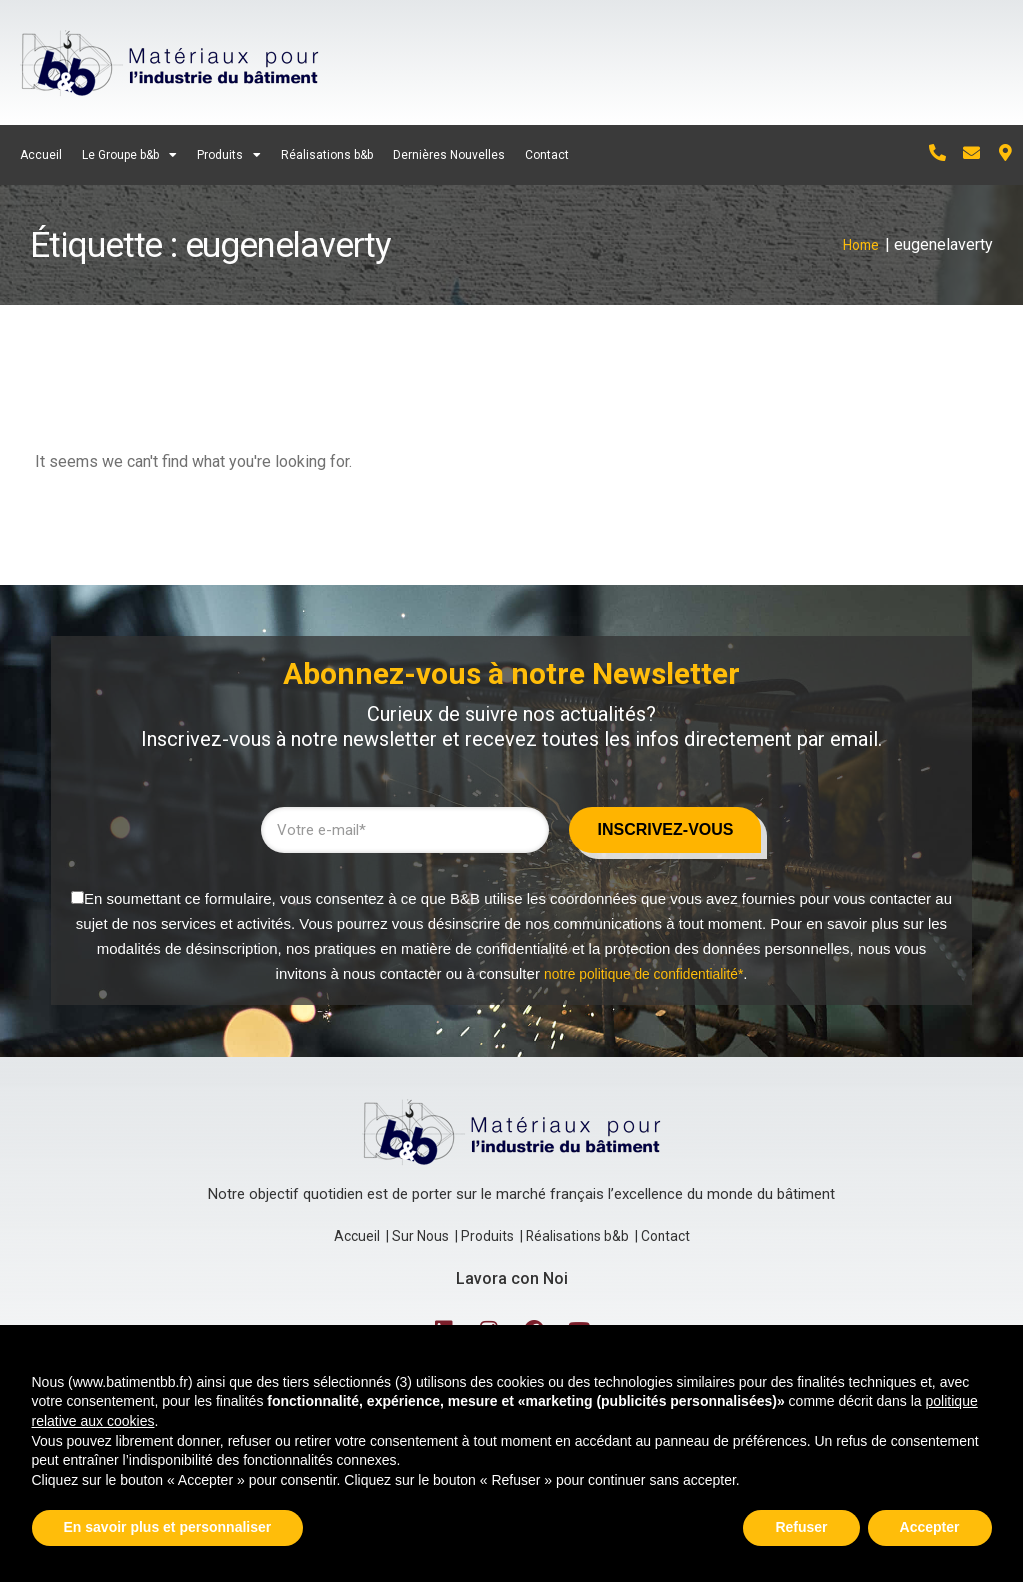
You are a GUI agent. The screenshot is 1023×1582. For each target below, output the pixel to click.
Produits (229, 155)
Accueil (41, 155)
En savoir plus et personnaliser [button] (168, 1527)
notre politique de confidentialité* (643, 963)
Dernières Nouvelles (449, 155)
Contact (547, 155)
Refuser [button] (801, 1527)
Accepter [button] (930, 1527)
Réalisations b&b (327, 155)
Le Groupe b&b (129, 155)
